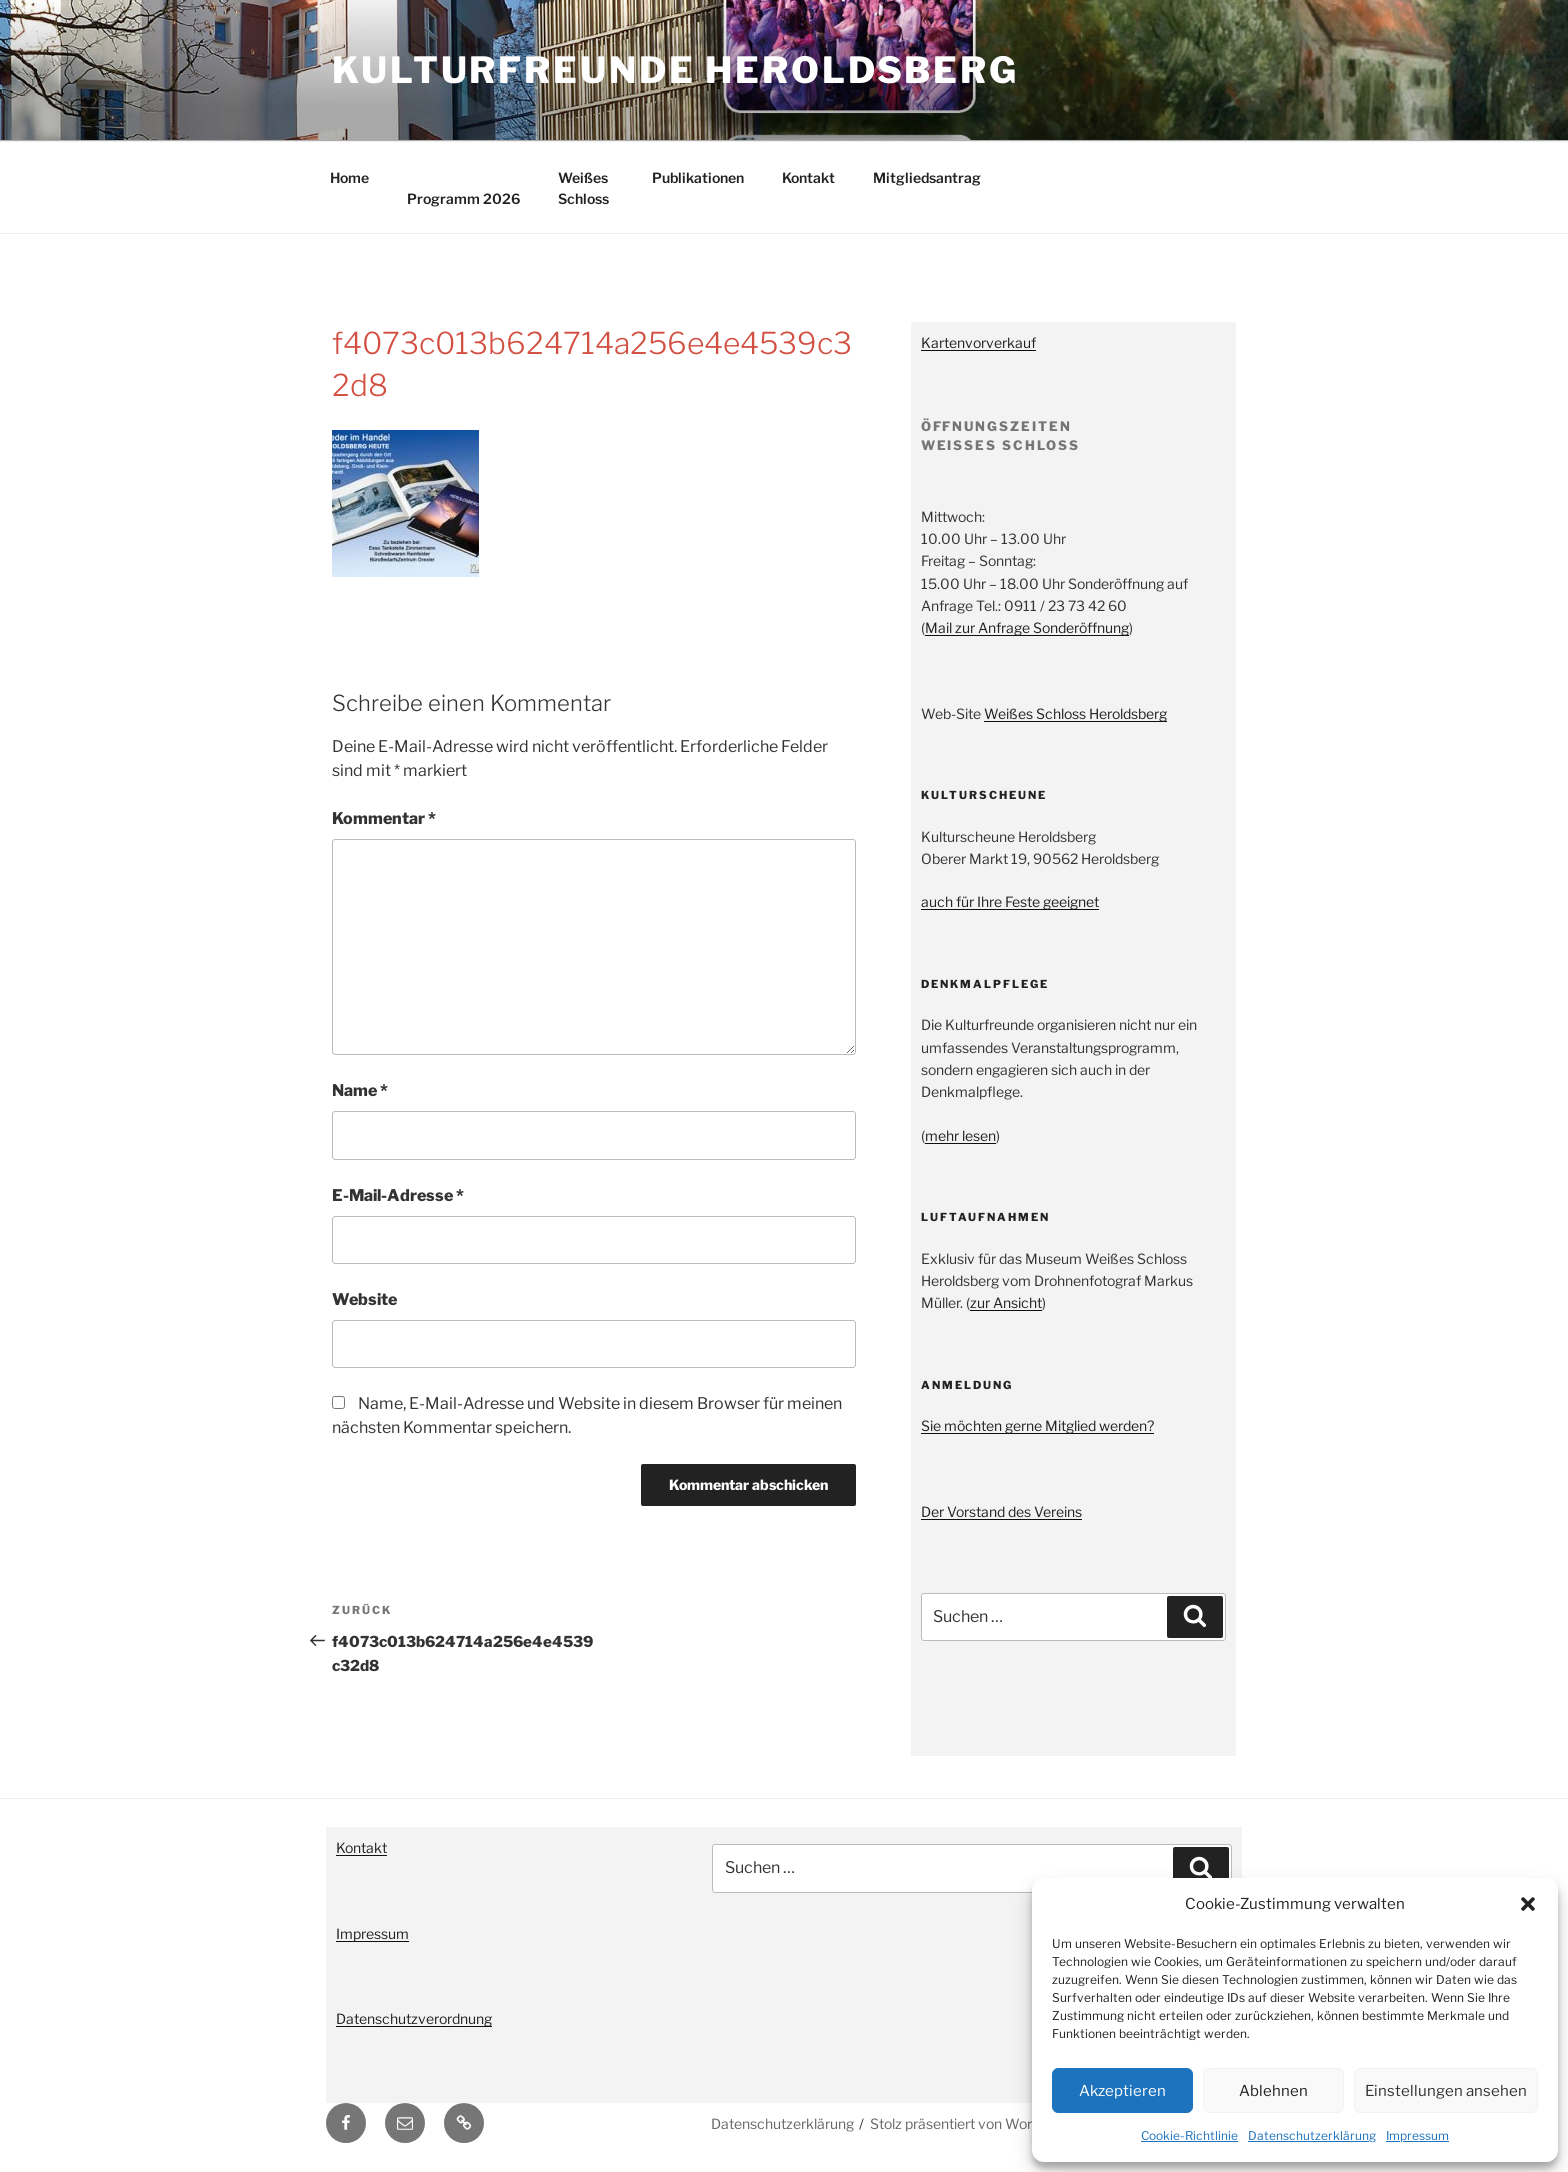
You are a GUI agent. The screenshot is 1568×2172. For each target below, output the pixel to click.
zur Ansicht (1006, 1302)
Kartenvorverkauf (978, 342)
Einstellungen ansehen (1446, 2091)
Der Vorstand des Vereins (1001, 1511)
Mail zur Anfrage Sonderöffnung (1027, 627)
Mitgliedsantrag (927, 177)
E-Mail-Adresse (398, 1195)
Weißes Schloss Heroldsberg (1075, 713)
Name (360, 1090)
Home (349, 177)
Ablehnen (1273, 2091)
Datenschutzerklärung (1312, 2135)
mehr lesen (960, 1135)
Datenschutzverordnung (414, 2018)
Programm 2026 (463, 198)
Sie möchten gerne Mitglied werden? (1037, 1425)
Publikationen (698, 177)
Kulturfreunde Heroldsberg (675, 70)
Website (364, 1299)
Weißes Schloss (583, 188)
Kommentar (384, 818)
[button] (1528, 1904)
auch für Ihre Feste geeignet (1010, 901)
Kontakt (808, 177)
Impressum (1417, 2135)
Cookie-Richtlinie (1189, 2135)
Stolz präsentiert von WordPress (973, 2123)
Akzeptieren (1122, 2091)
